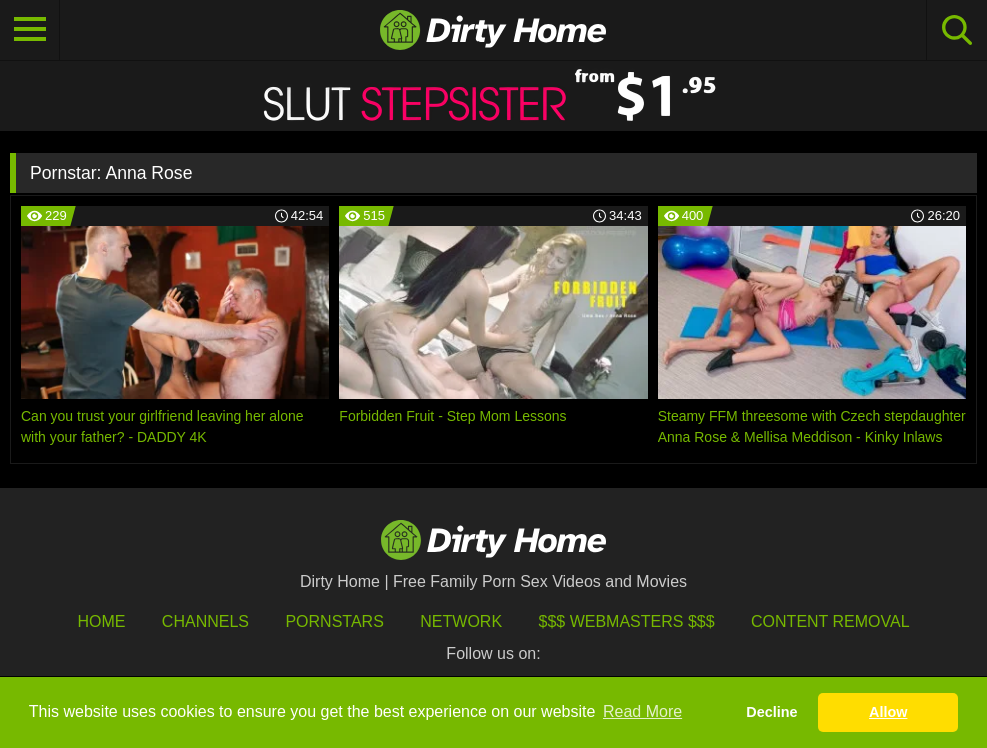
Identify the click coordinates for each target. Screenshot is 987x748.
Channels (205, 621)
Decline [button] (771, 712)
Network (461, 621)
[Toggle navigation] (30, 30)
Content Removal (830, 621)
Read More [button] (642, 711)
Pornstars (334, 621)
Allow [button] (888, 712)
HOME (101, 621)
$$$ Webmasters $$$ (627, 621)
